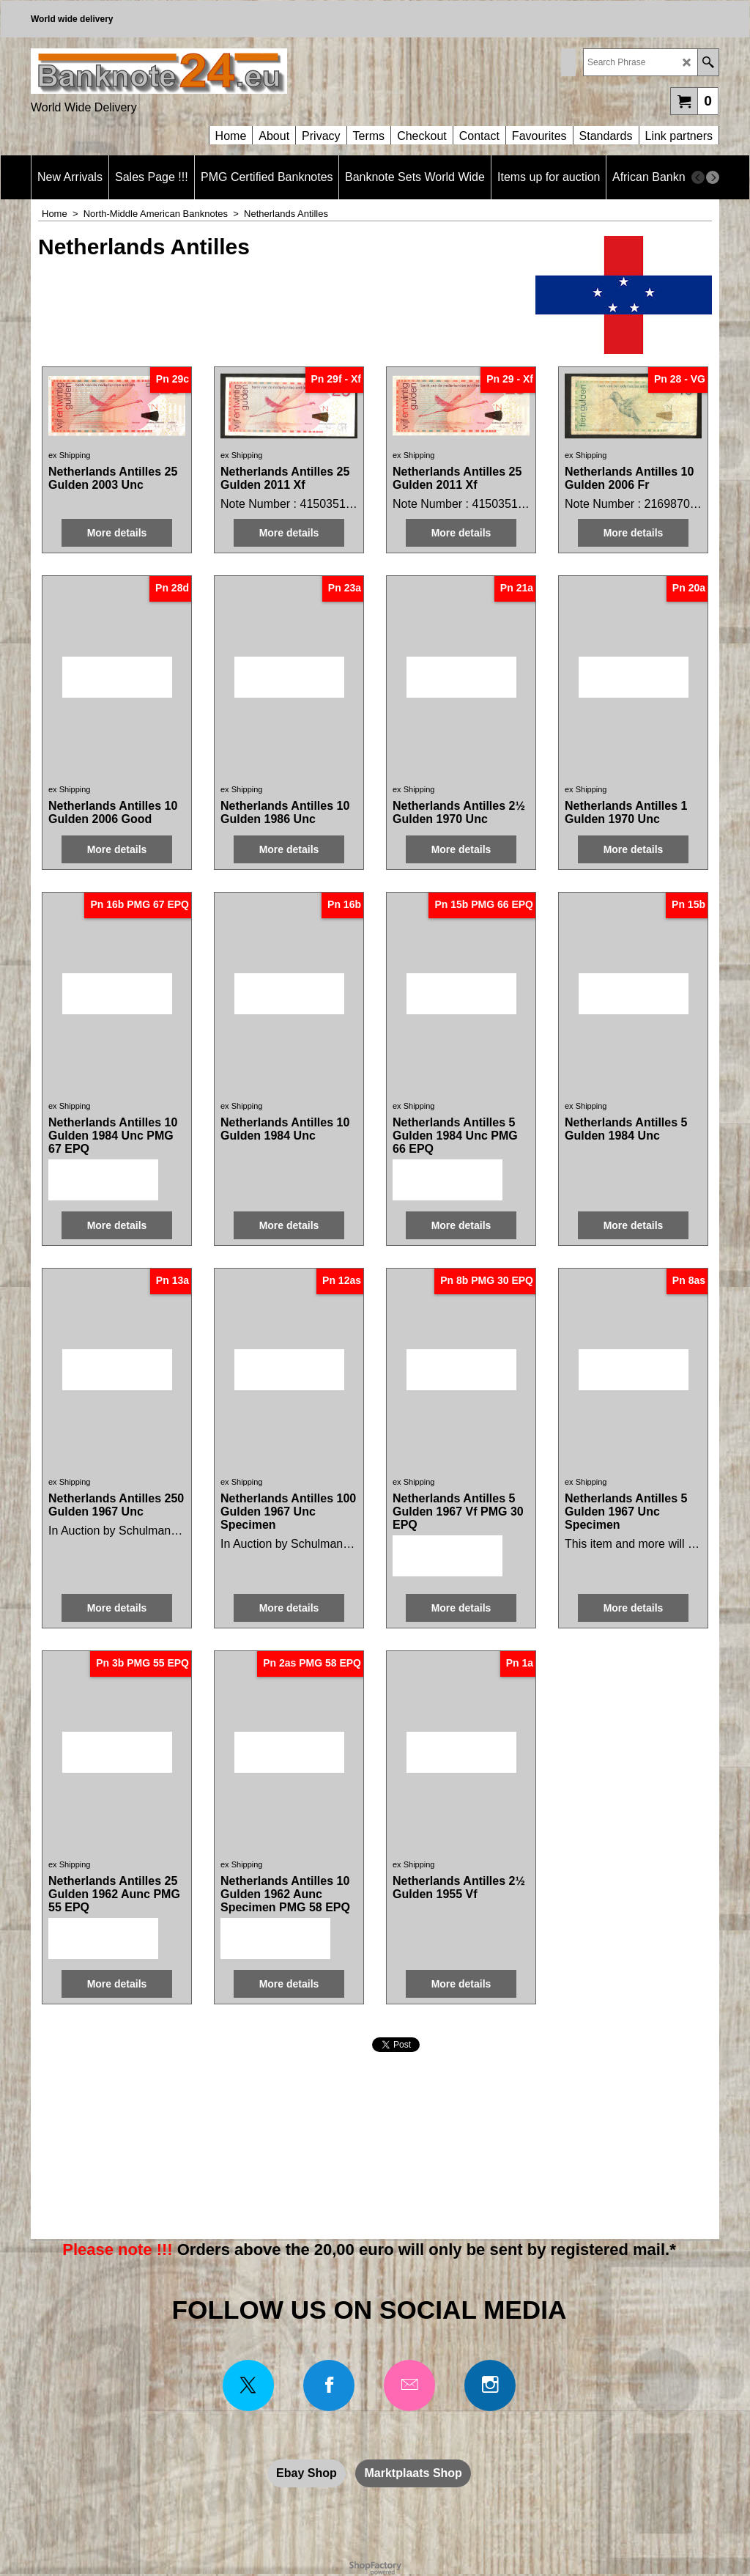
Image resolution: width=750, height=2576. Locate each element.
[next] (712, 177)
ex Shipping (69, 455)
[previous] (698, 177)
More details (117, 533)
